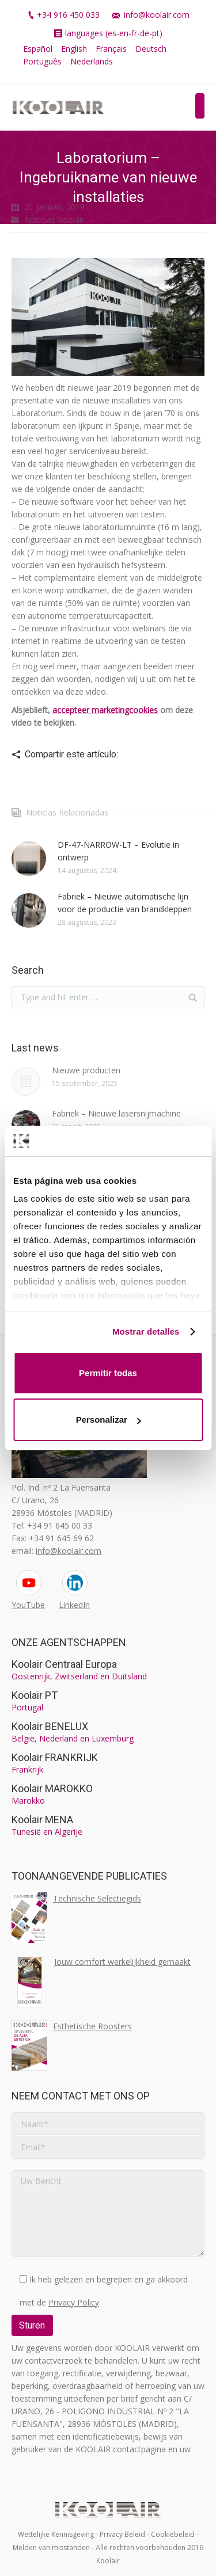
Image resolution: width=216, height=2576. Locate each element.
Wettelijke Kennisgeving (56, 2534)
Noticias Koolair (54, 219)
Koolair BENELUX (50, 1726)
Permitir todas (108, 1373)
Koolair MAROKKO (52, 1788)
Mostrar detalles (146, 1331)
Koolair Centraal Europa (64, 1664)
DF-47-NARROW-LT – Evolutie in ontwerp (118, 851)
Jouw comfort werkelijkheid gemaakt (122, 1961)
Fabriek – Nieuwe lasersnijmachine (116, 1113)
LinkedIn (74, 1604)
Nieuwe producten (86, 1070)
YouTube (28, 1604)
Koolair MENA (42, 1819)
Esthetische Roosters (92, 2026)
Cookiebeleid (173, 2534)
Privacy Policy (73, 2302)
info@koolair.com (157, 14)
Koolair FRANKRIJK (55, 1757)
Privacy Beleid (122, 2534)
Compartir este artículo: (71, 754)
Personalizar (108, 1419)
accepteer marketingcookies (105, 709)
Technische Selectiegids (97, 1898)
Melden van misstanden (51, 2547)
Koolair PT (35, 1695)
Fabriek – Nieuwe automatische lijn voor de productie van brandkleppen (125, 902)
